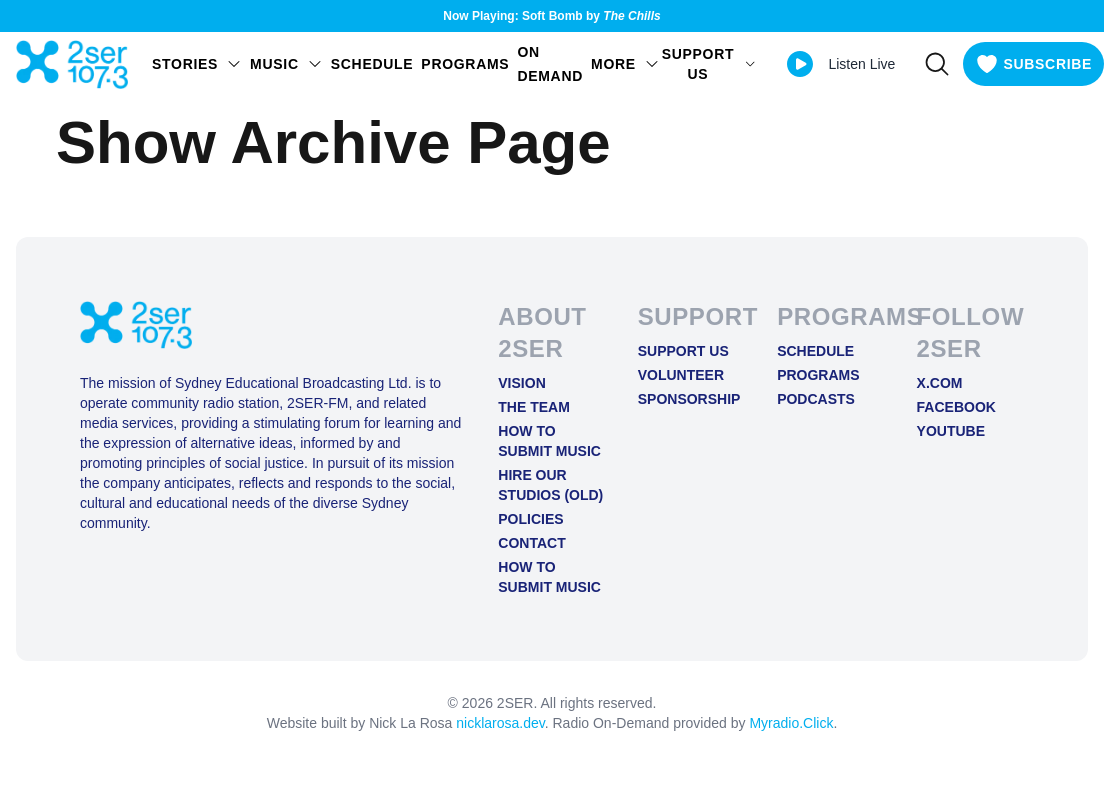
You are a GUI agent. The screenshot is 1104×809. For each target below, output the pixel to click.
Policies (530, 519)
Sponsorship (689, 399)
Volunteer (681, 375)
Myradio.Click (791, 723)
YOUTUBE (951, 431)
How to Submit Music (549, 441)
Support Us (683, 351)
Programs (465, 64)
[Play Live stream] (800, 64)
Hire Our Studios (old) (550, 485)
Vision (521, 383)
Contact (531, 543)
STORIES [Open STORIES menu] (197, 64)
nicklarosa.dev (500, 723)
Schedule (372, 64)
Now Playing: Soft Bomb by (551, 16)
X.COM (940, 383)
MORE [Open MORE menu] (625, 64)
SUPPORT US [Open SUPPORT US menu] (709, 64)
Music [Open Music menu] (286, 64)
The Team (534, 407)
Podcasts (816, 399)
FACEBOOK (956, 407)
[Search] (937, 64)
